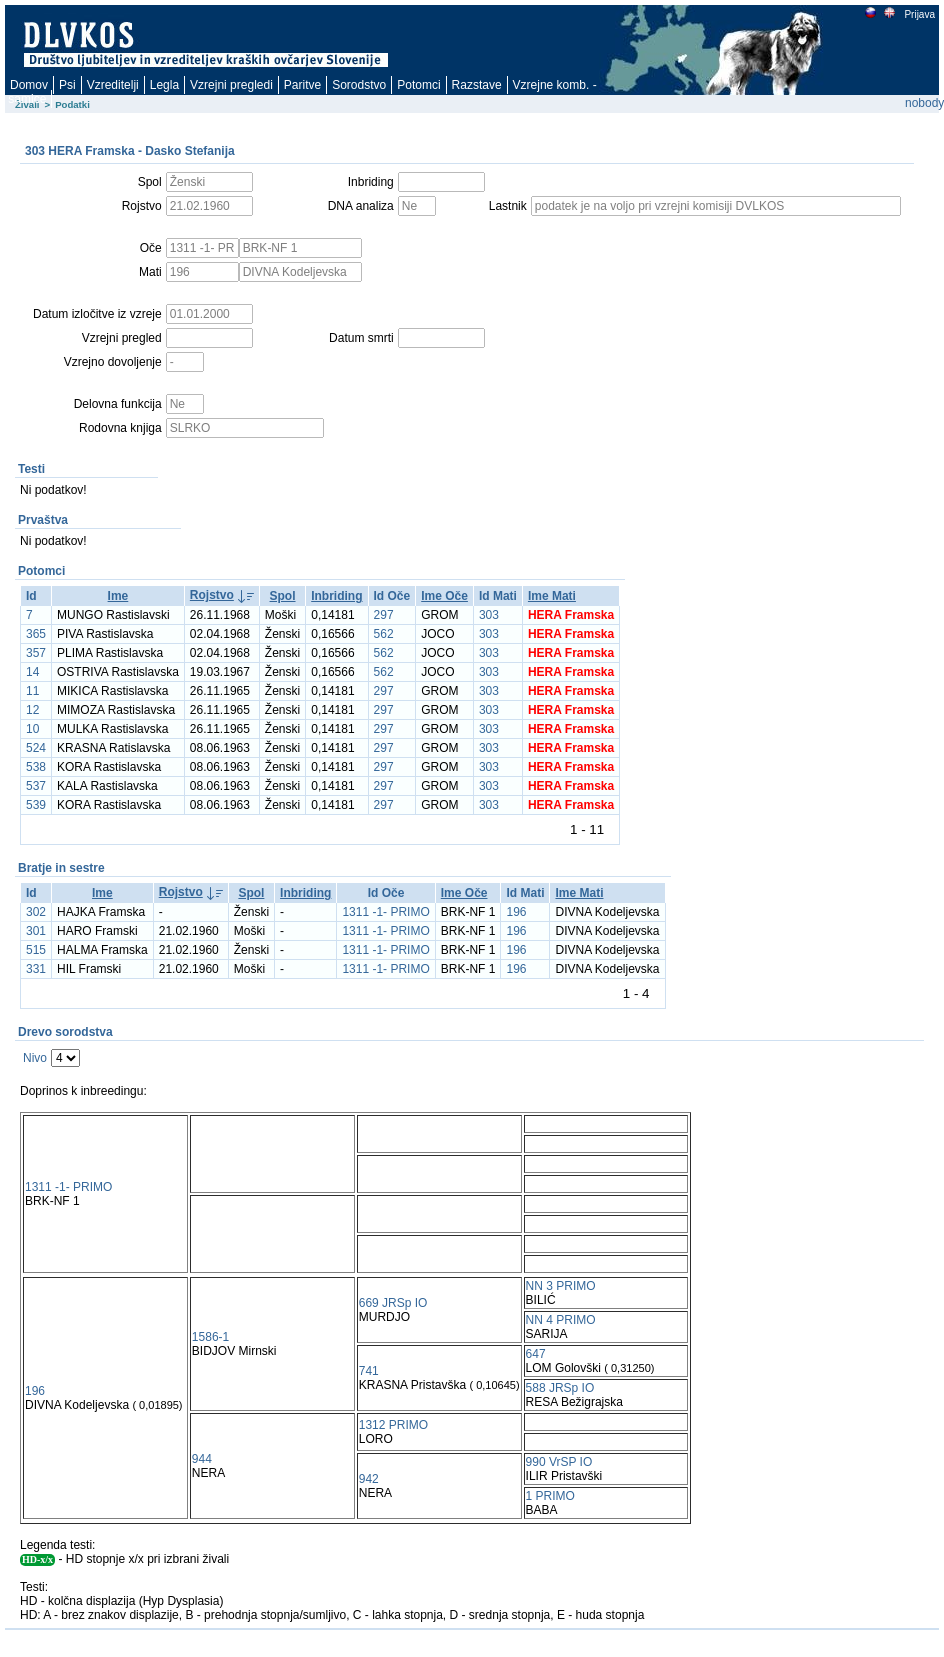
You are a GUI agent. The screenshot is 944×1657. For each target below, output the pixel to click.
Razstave (477, 85)
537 (36, 786)
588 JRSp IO (560, 1388)
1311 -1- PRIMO (385, 912)
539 (36, 805)
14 (32, 672)
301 (36, 931)
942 (369, 1479)
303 (489, 615)
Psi (67, 85)
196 (516, 912)
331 (36, 969)
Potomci (418, 85)
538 (36, 767)
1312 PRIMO (393, 1425)
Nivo (35, 1058)
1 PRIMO (550, 1496)
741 (369, 1371)
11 (32, 691)
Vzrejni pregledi (231, 85)
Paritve (302, 85)
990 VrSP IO (559, 1462)
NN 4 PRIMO (561, 1320)
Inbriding (336, 596)
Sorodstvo (359, 85)
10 (32, 729)
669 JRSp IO (393, 1303)
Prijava (919, 14)
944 (202, 1459)
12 (32, 710)
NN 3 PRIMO (561, 1286)
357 (36, 653)
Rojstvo (212, 595)
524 (36, 748)
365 (36, 634)
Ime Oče (444, 596)
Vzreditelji (113, 85)
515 (36, 950)
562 (384, 634)
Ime (118, 596)
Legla (164, 85)
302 (36, 912)
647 (536, 1354)
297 (384, 615)
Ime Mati (552, 596)
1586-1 (210, 1337)
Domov (29, 85)
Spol (283, 596)
